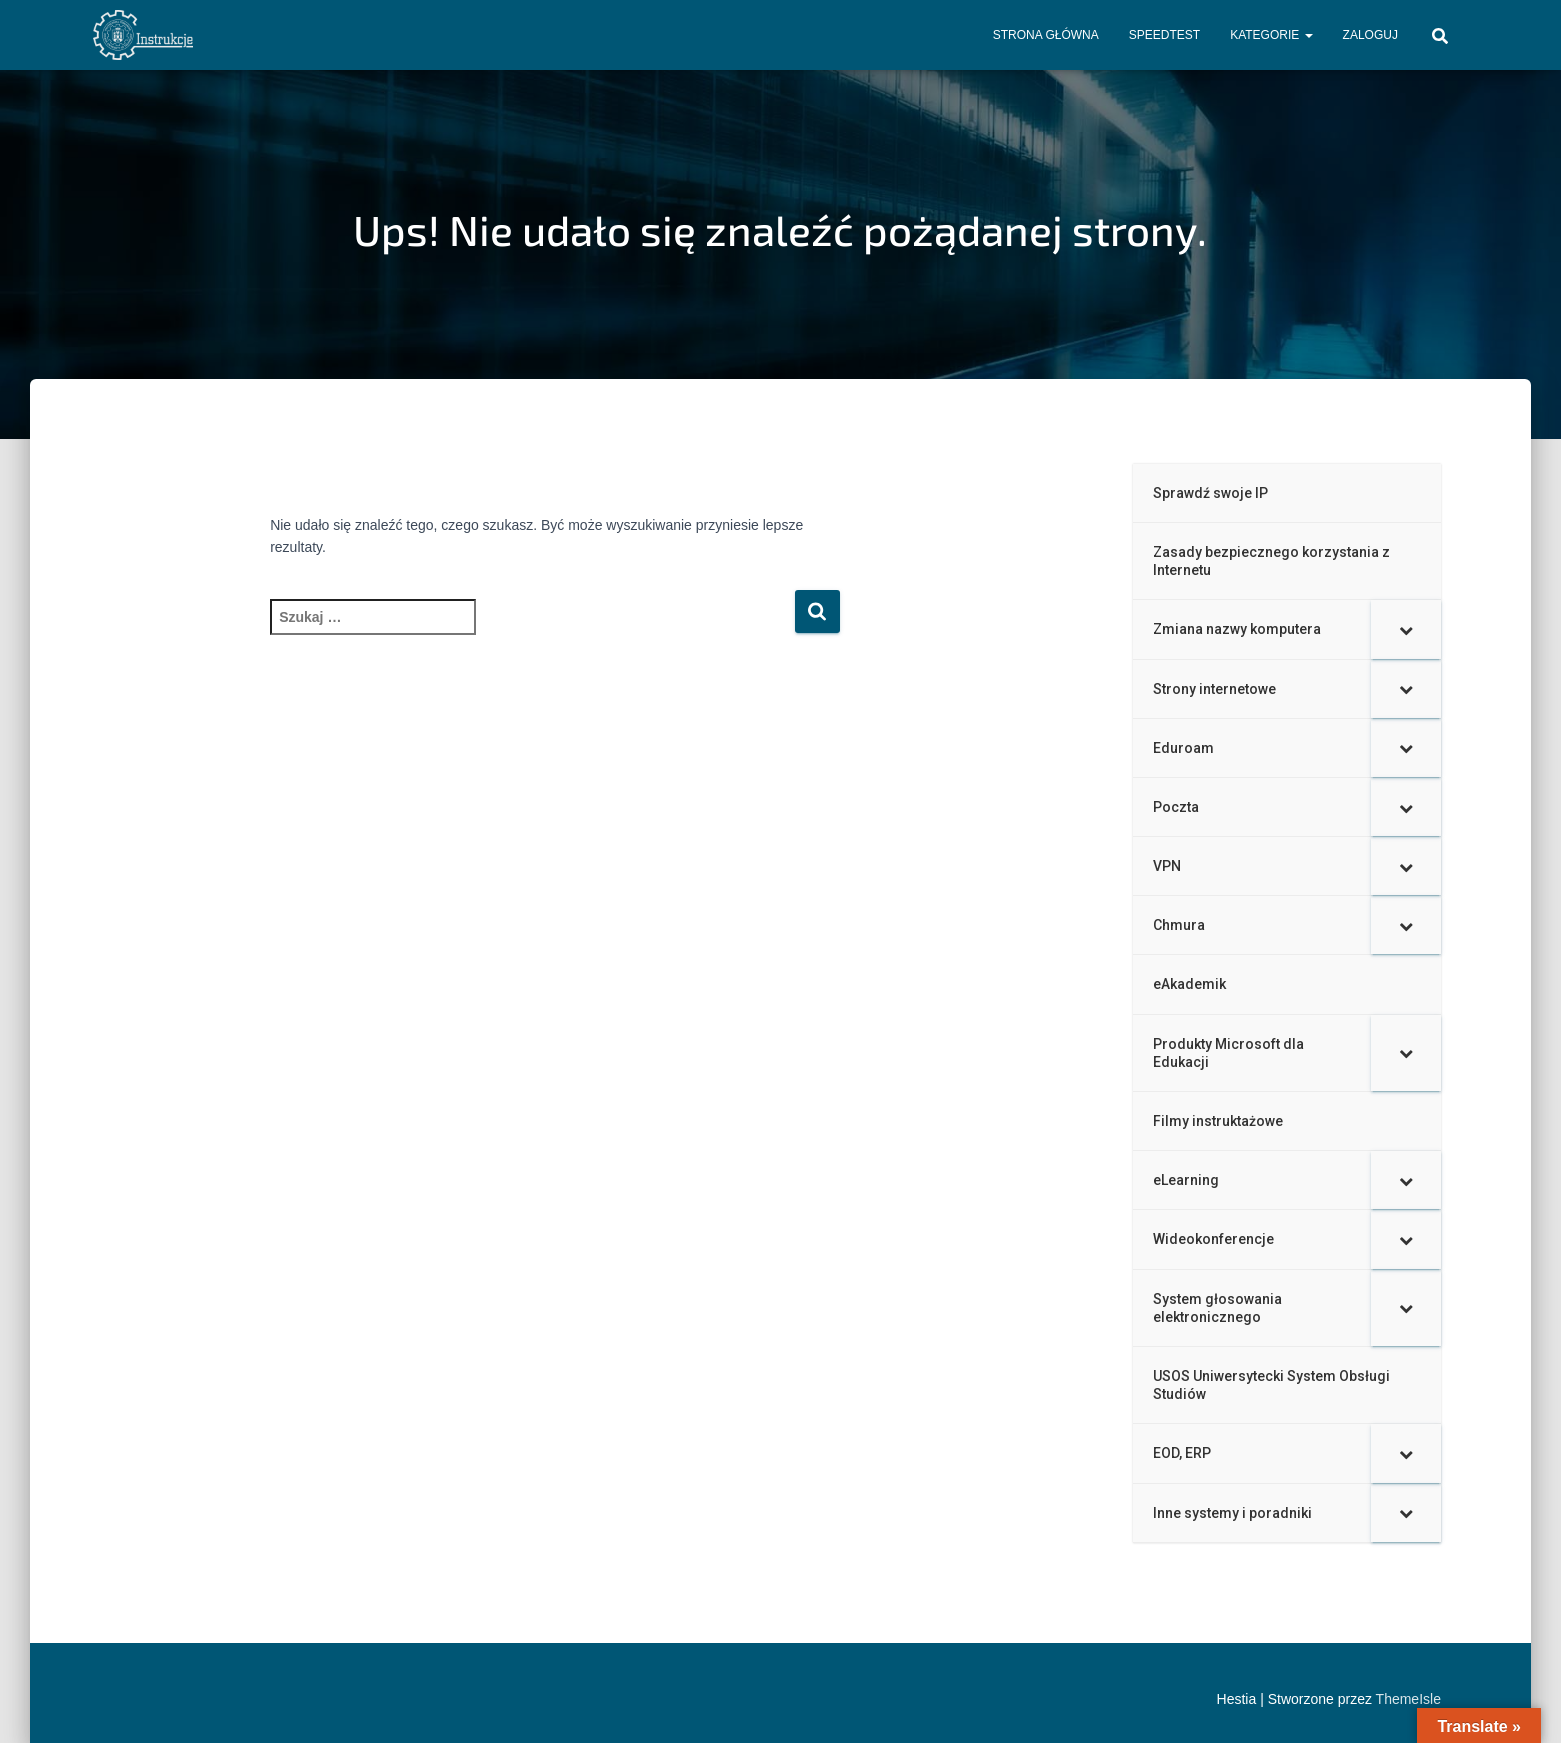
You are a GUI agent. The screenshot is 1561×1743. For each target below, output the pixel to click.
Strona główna (1046, 35)
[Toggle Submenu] (1406, 629)
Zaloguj (1370, 35)
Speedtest (1164, 35)
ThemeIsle (1408, 1699)
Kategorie (1271, 35)
